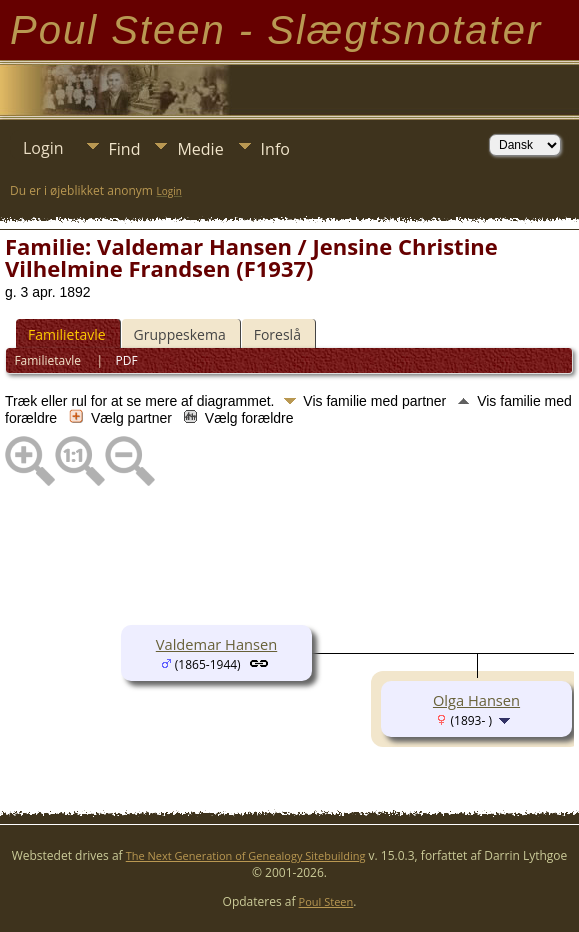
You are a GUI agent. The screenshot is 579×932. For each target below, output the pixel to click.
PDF (127, 360)
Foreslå (277, 334)
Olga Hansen (476, 700)
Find (125, 149)
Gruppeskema (180, 334)
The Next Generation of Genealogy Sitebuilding (246, 855)
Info (275, 149)
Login (43, 148)
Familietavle (67, 334)
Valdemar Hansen (216, 644)
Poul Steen (326, 901)
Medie (200, 149)
